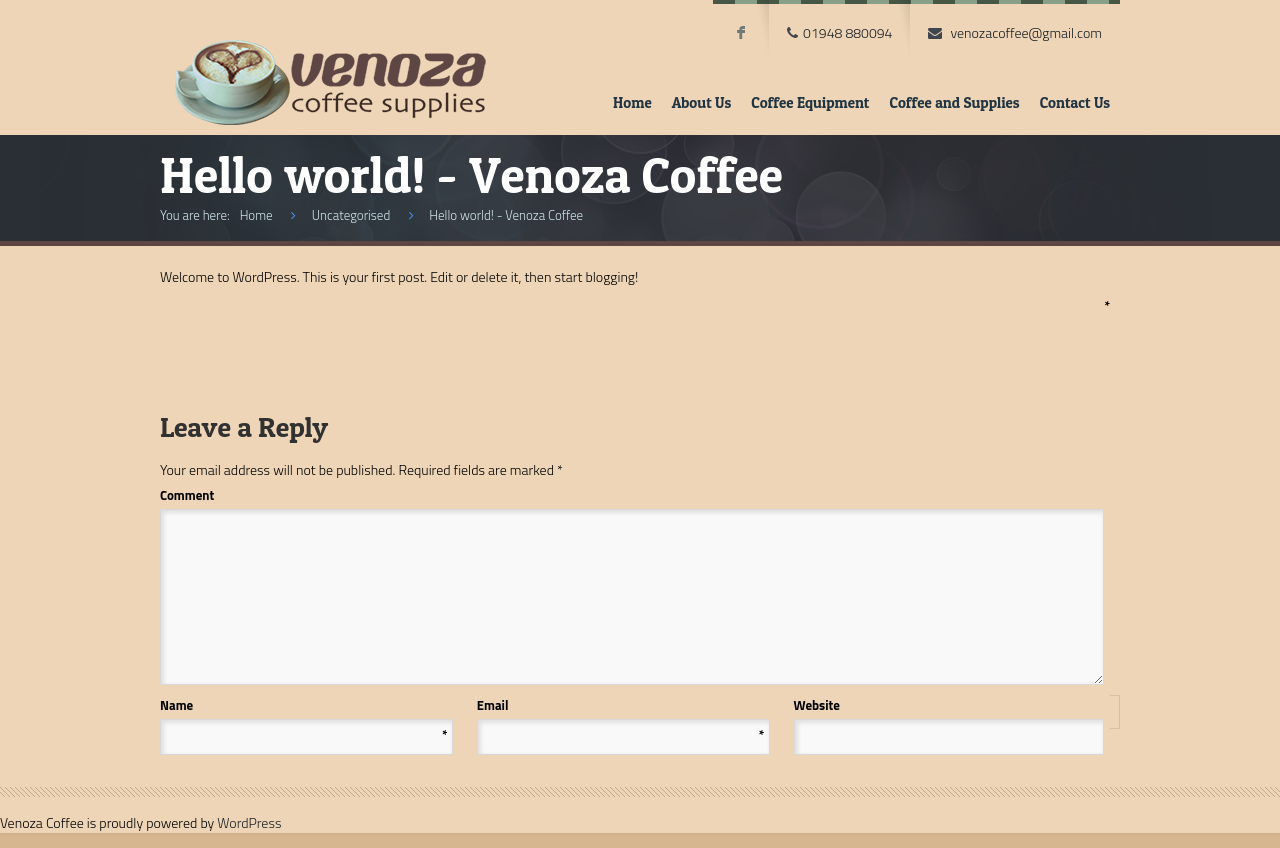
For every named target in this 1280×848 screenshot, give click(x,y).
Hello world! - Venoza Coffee (506, 215)
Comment (630, 495)
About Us (702, 102)
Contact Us (1075, 102)
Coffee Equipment (810, 102)
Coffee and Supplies (954, 102)
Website (817, 705)
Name (304, 705)
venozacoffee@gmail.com (1026, 32)
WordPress (249, 822)
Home (632, 102)
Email (621, 705)
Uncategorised (351, 215)
